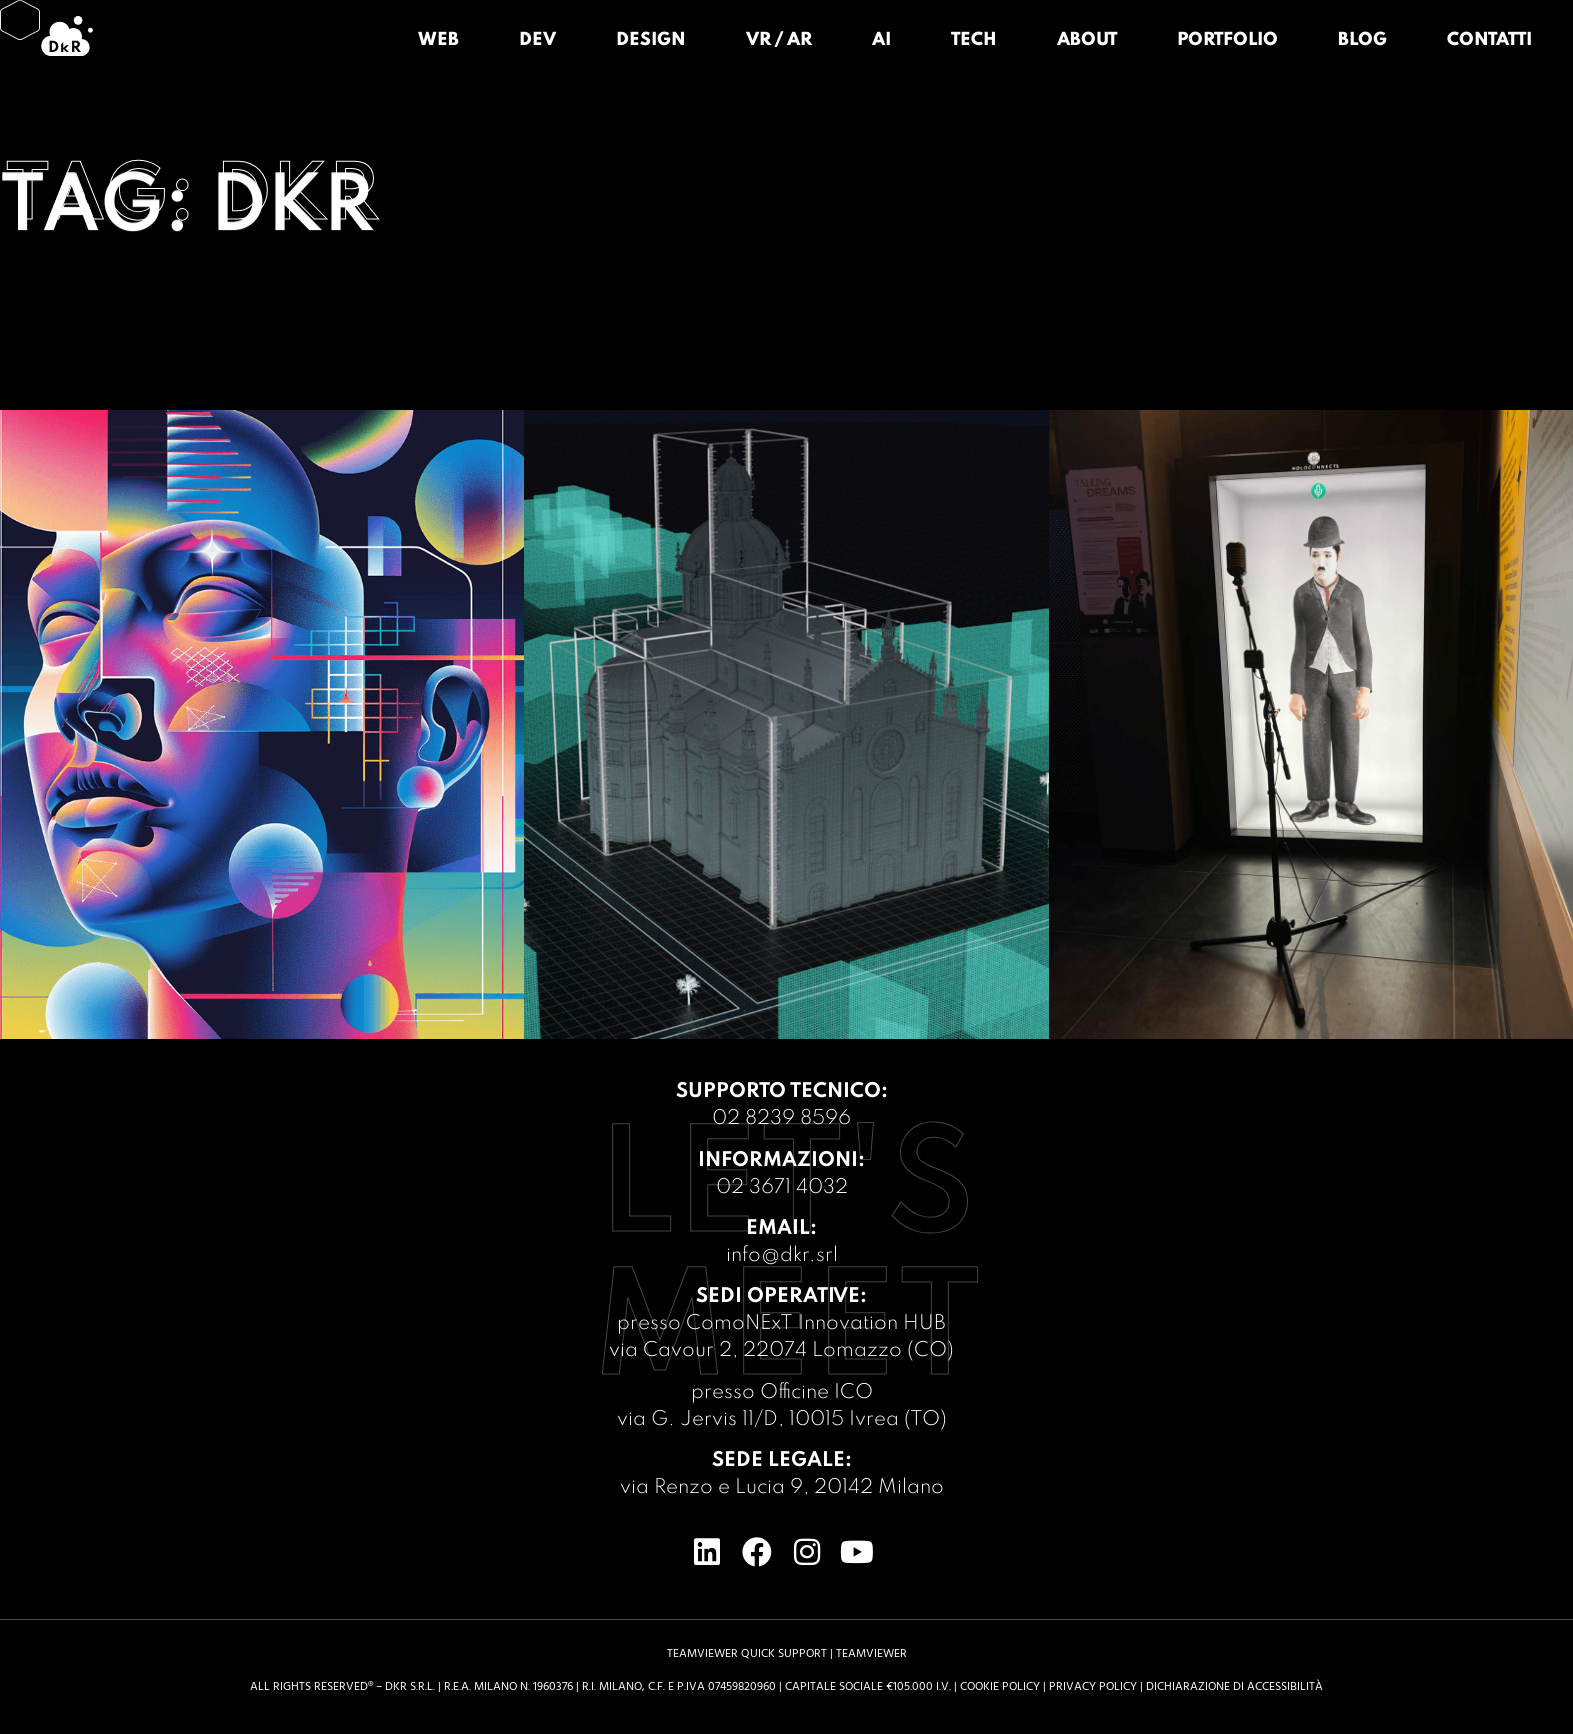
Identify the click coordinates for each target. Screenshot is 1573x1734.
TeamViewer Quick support (747, 1653)
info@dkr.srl (782, 1256)
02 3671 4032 (782, 1188)
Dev (537, 40)
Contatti (1489, 40)
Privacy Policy (1093, 1686)
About (1087, 40)
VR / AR (779, 40)
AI (881, 40)
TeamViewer (871, 1653)
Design (651, 40)
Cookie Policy (1000, 1686)
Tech (974, 40)
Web (438, 40)
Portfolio (1227, 40)
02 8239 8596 (781, 1119)
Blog (1362, 40)
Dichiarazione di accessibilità (1234, 1686)
